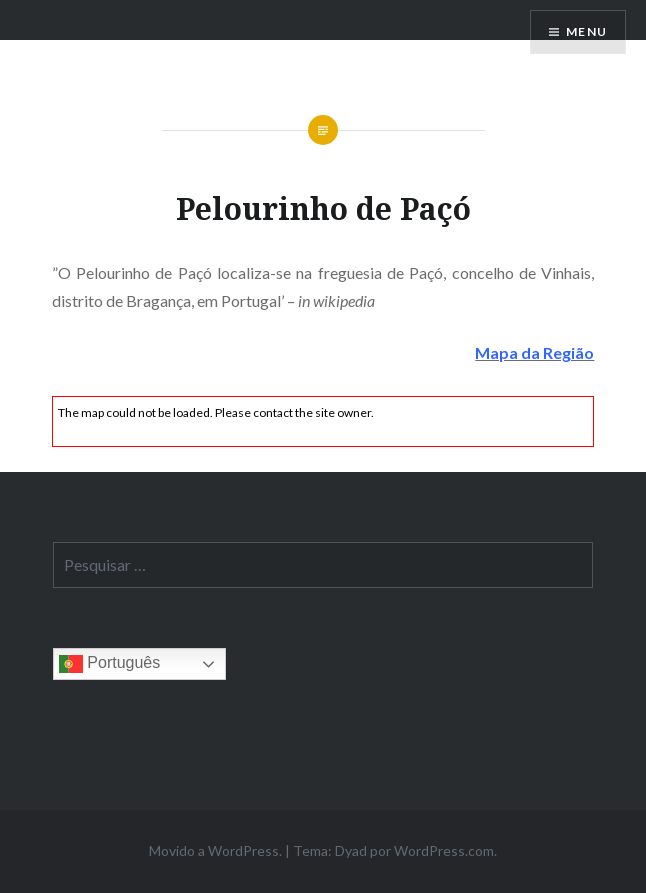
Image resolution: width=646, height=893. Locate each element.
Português (109, 664)
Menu (586, 31)
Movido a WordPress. (215, 850)
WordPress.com (444, 850)
